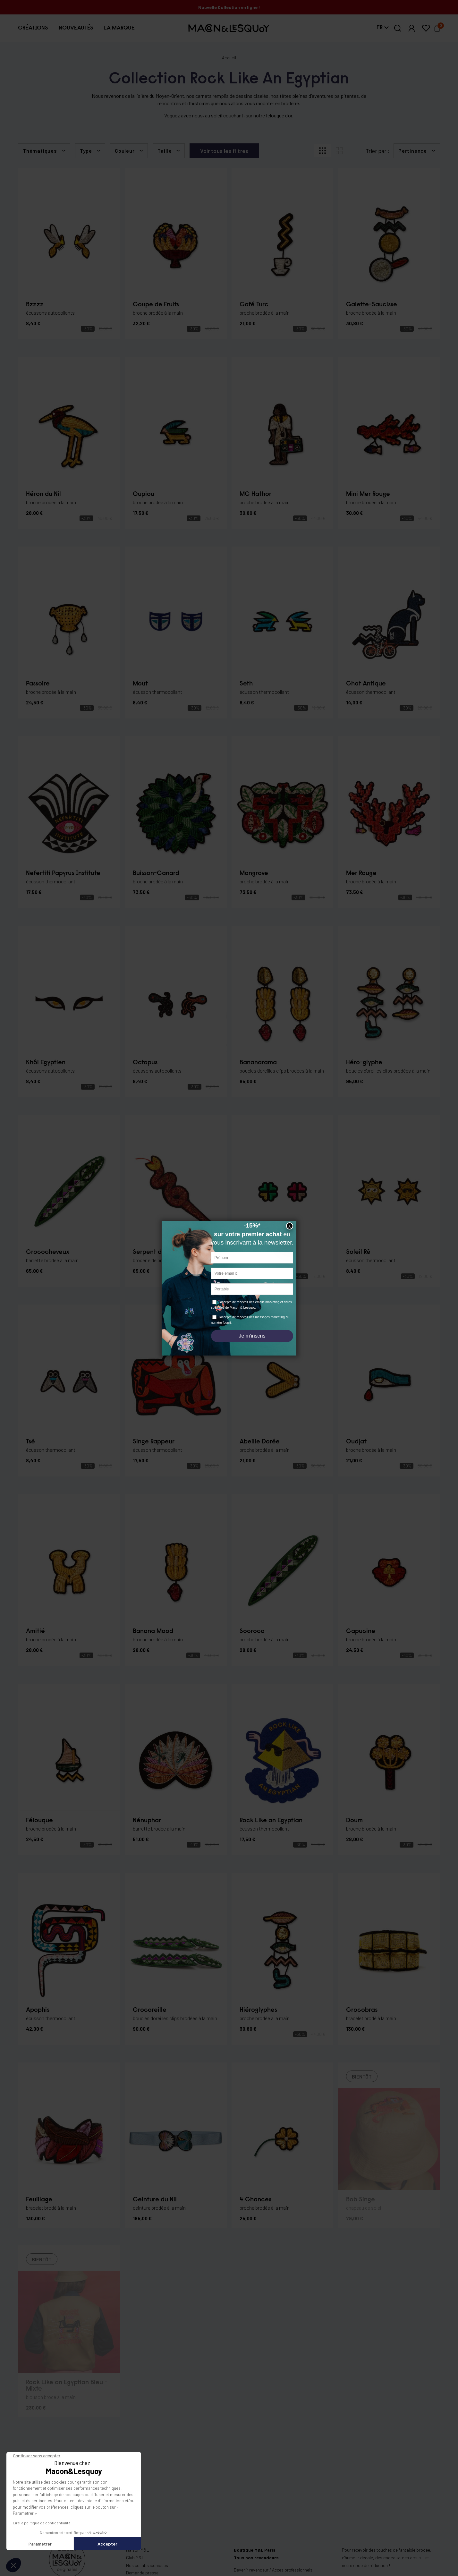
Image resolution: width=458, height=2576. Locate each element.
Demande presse (142, 2572)
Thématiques (40, 151)
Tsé (30, 1442)
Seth (246, 684)
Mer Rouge (361, 873)
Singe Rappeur (153, 1442)
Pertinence (412, 151)
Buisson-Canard (156, 873)
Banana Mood (153, 1631)
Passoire (38, 684)
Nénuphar (147, 1820)
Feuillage (39, 2200)
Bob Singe (360, 2200)
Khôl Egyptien (45, 1062)
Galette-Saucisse (371, 305)
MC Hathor (255, 494)
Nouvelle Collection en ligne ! (229, 7)
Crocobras (361, 2010)
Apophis (37, 2010)
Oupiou (143, 494)
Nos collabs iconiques (147, 2565)
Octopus (145, 1062)
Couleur (125, 151)
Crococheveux (48, 1252)
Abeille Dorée (260, 1442)
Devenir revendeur (251, 2569)
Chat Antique (366, 684)
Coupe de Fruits (156, 305)
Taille (164, 151)
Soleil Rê (358, 1252)
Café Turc (254, 305)
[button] (33, 28)
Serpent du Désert (159, 1252)
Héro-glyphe (364, 1062)
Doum (354, 1820)
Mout (140, 684)
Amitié (35, 1631)
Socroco (252, 1631)
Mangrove (254, 873)
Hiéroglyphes (258, 2010)
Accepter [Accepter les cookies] (60, 2543)
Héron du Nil (43, 494)
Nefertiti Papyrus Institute (63, 873)
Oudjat (356, 1442)
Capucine (360, 1631)
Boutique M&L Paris (255, 2550)
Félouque (39, 1820)
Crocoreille (149, 2010)
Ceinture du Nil (155, 2200)
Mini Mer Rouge (368, 494)
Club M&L (135, 2557)
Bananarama (258, 1062)
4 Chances (255, 2200)
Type (86, 151)
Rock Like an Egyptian (271, 1820)
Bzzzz (35, 305)
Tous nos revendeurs (256, 2557)
